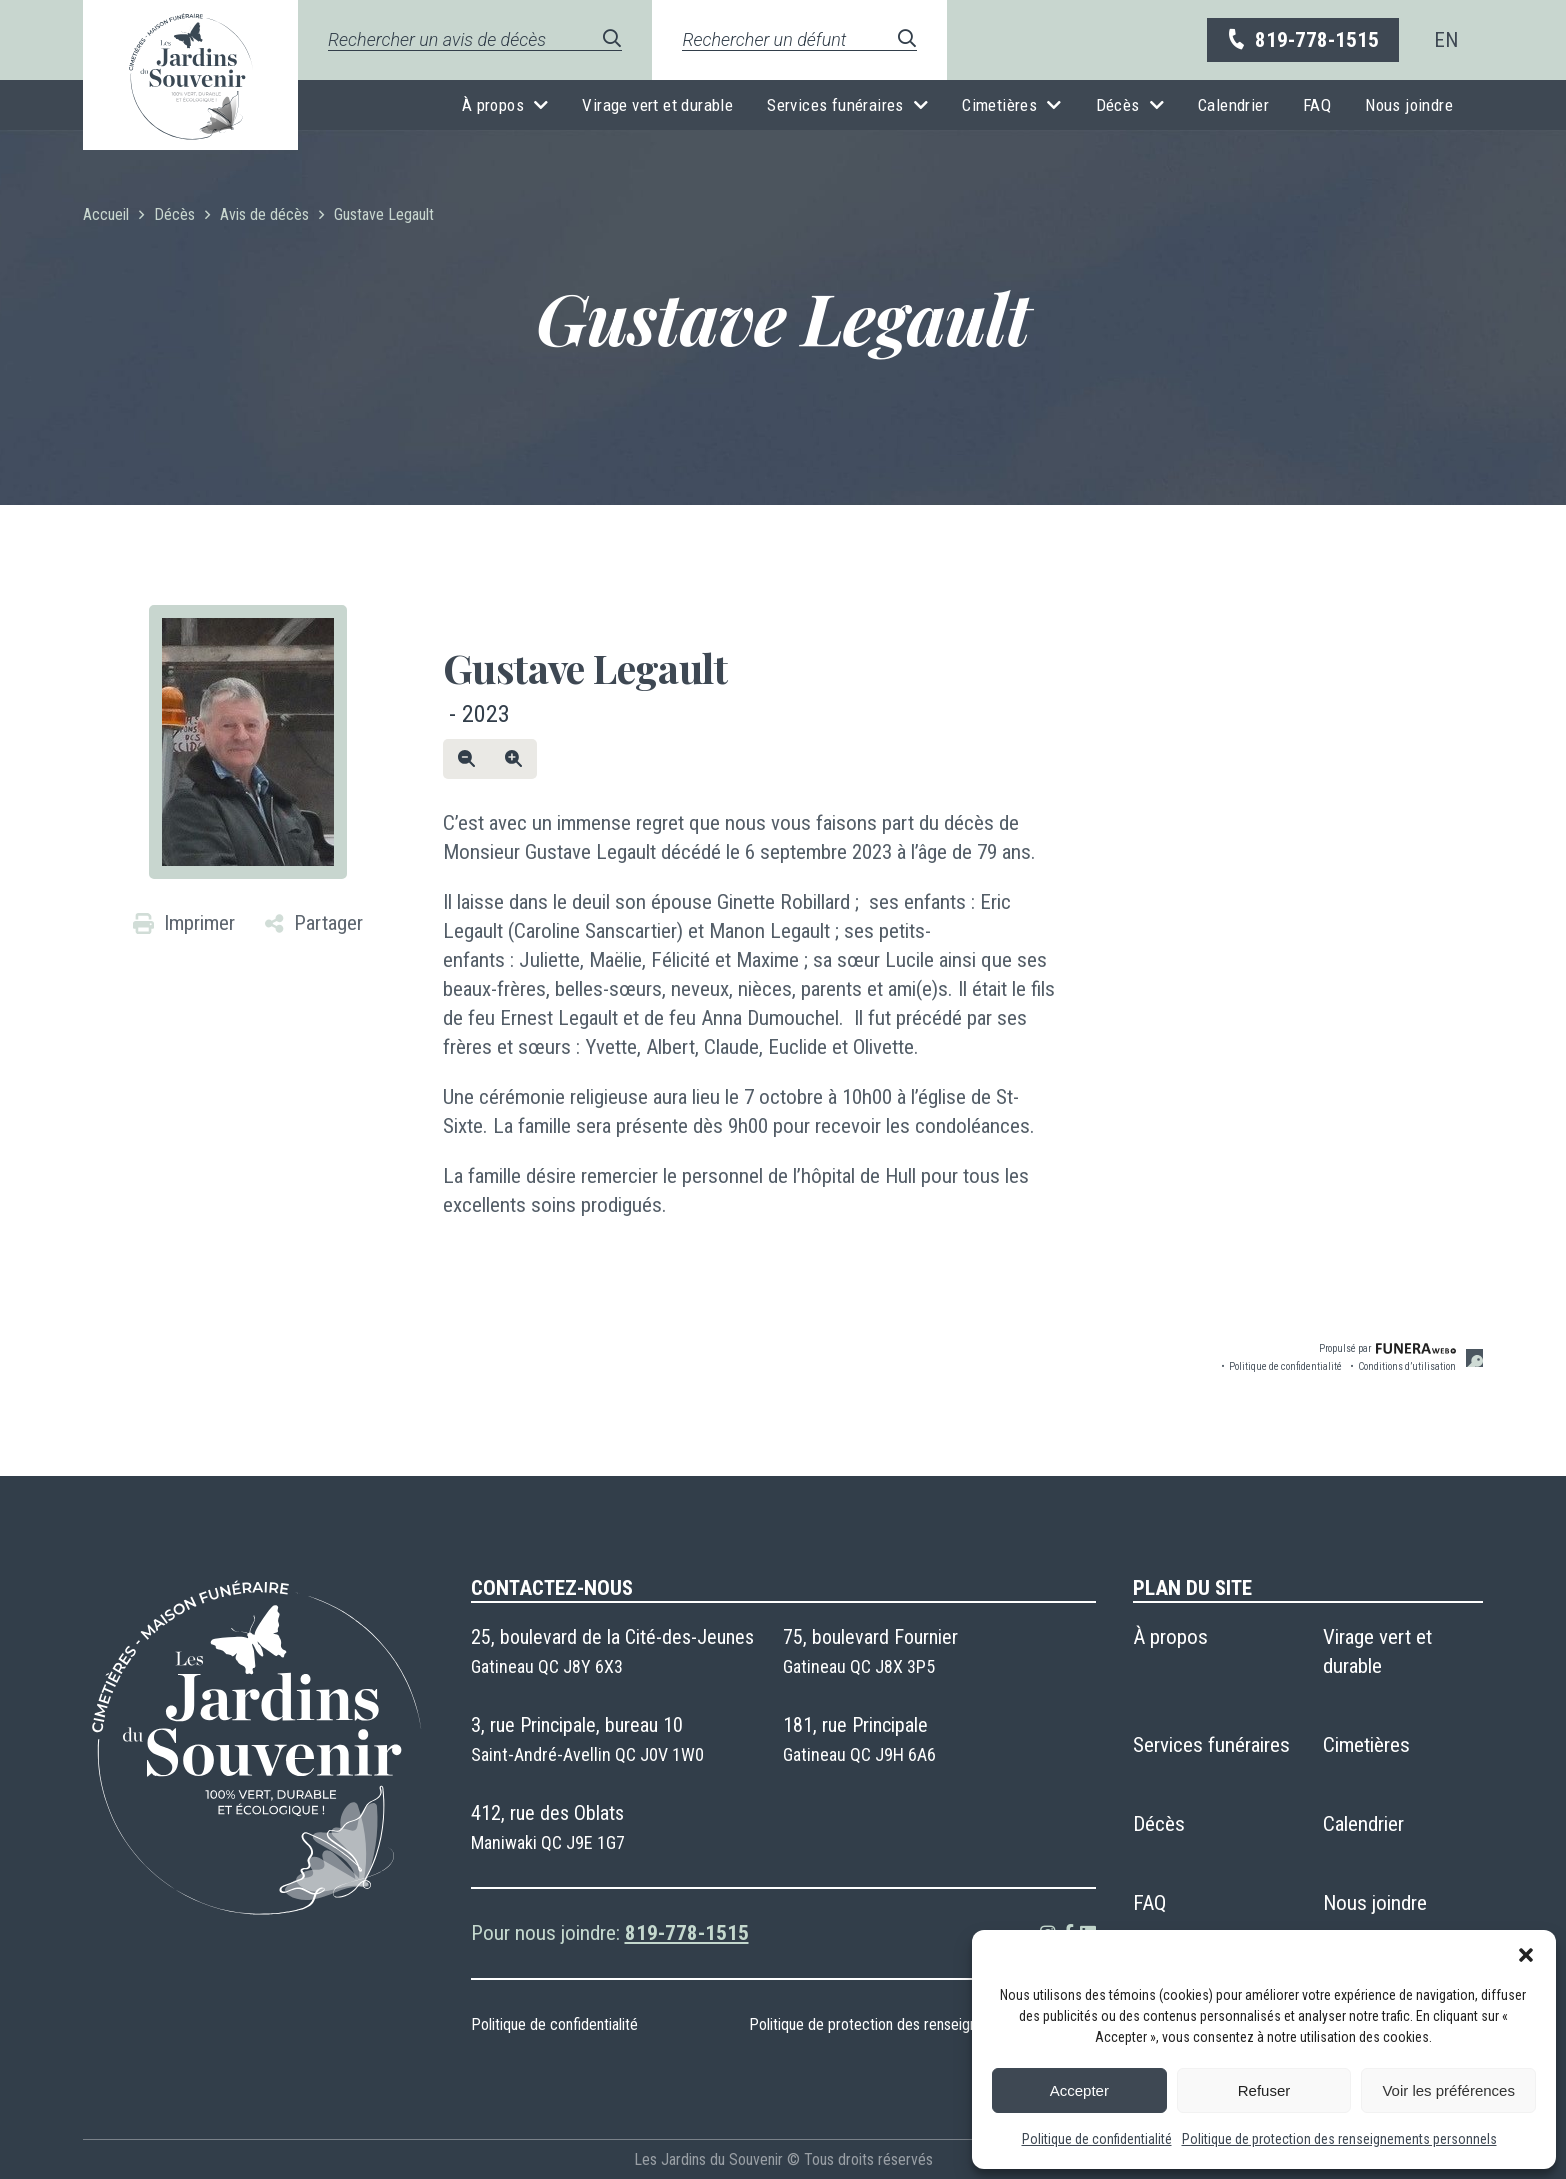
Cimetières (999, 105)
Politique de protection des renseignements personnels (1339, 2139)
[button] (1526, 1955)
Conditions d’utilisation (1407, 1366)
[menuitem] (1446, 40)
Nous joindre (1409, 105)
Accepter (1079, 2090)
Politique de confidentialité (1097, 2139)
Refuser (1264, 2090)
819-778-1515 (1302, 40)
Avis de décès (264, 214)
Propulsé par (1387, 1349)
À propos (493, 105)
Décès (1118, 105)
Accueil (106, 214)
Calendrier (1233, 105)
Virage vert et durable (657, 105)
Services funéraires (835, 105)
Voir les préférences (1448, 2090)
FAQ (1317, 105)
